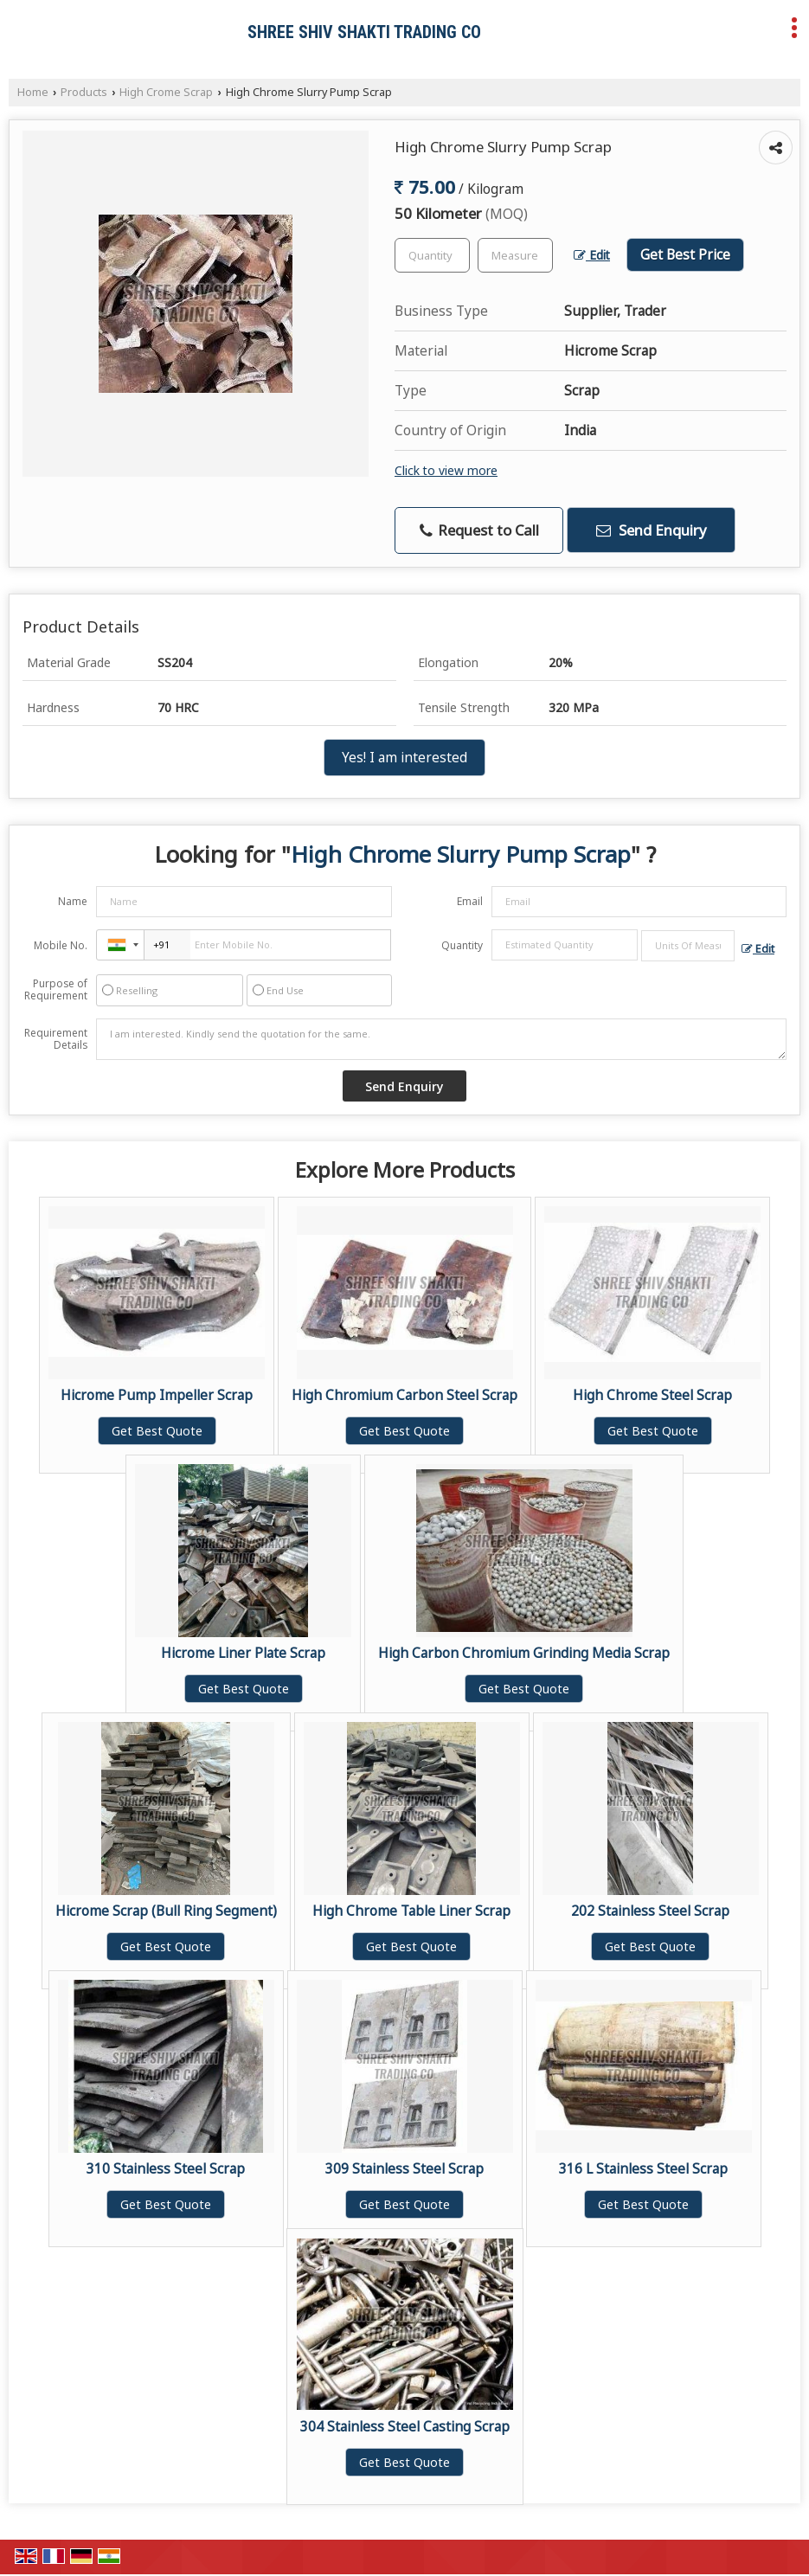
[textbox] (515, 255)
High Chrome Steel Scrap (652, 1395)
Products (84, 92)
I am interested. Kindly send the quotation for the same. (441, 1039)
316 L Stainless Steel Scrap (643, 2169)
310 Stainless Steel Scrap (166, 2169)
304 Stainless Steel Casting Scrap (405, 2427)
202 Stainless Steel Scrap (650, 1911)
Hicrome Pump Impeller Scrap (157, 1395)
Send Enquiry (651, 530)
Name (72, 901)
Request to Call (479, 530)
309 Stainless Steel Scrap (404, 2169)
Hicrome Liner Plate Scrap (243, 1653)
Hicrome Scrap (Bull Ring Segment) (166, 1911)
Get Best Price (685, 255)
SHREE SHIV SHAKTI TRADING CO (364, 32)
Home (32, 92)
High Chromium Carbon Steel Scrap (404, 1395)
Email (470, 901)
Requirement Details (55, 1039)
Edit (592, 255)
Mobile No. (60, 945)
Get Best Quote (157, 1431)
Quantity (462, 945)
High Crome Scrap (166, 92)
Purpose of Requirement (55, 990)
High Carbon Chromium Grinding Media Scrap (524, 1653)
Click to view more (446, 470)
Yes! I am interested (404, 757)
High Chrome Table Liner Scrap (411, 1911)
